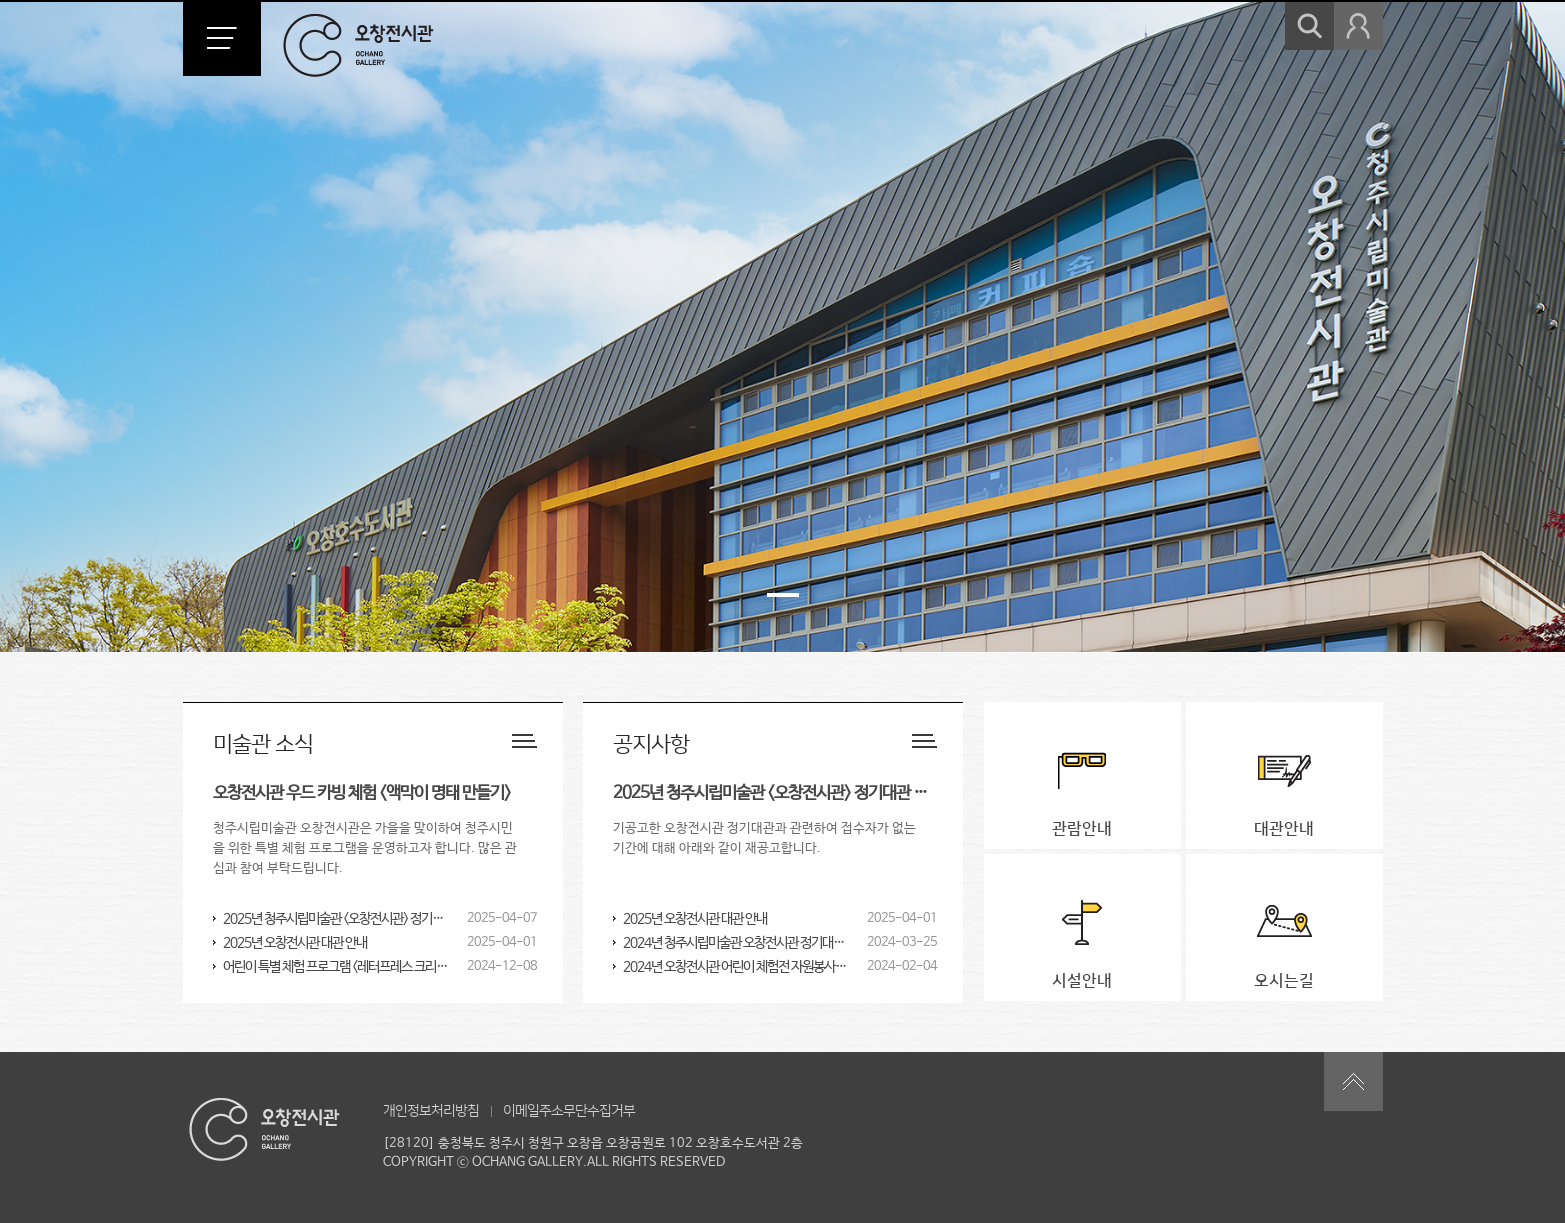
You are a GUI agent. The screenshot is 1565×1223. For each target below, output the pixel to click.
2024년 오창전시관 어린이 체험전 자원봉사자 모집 (736, 967)
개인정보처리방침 (431, 1111)
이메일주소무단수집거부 (569, 1111)
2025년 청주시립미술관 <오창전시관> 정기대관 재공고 (336, 919)
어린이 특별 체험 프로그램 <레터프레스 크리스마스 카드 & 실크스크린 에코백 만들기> (336, 967)
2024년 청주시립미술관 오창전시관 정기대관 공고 (736, 943)
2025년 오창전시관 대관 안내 (295, 943)
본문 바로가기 (0, 0)
